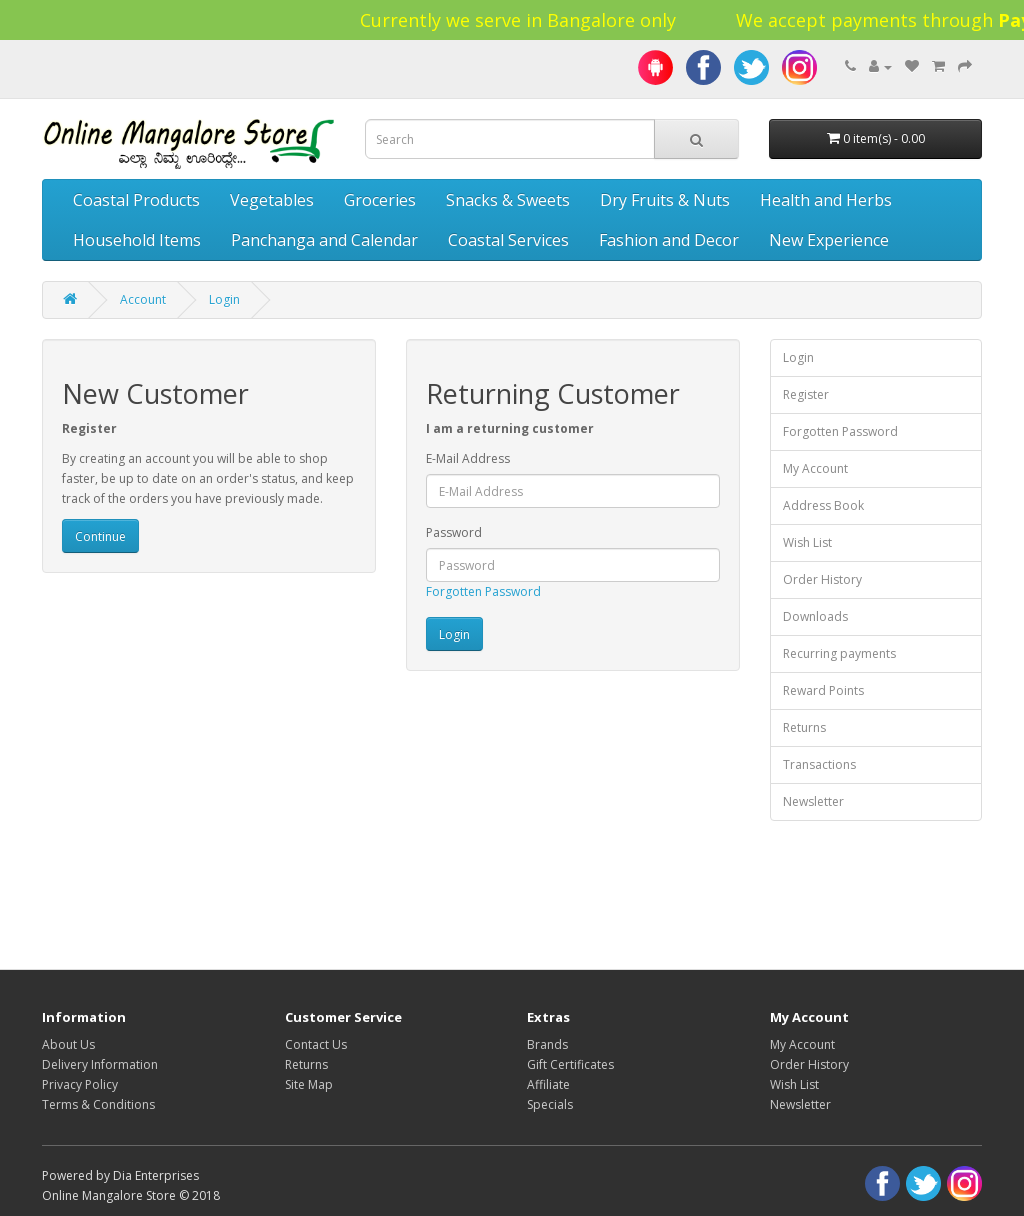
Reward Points (823, 690)
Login (224, 299)
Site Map (309, 1084)
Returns (804, 727)
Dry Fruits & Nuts (665, 200)
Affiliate (548, 1084)
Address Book (823, 505)
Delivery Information (100, 1064)
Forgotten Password (483, 591)
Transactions (819, 764)
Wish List (807, 542)
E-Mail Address (468, 458)
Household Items (137, 240)
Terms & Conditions (98, 1104)
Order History (822, 579)
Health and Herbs (826, 200)
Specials (550, 1104)
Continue (100, 536)
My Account (815, 468)
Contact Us (316, 1044)
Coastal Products (136, 200)
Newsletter (813, 801)
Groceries (380, 200)
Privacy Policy (80, 1084)
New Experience (829, 240)
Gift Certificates (570, 1064)
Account (143, 299)
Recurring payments (839, 653)
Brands (547, 1044)
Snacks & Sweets (508, 200)
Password (454, 532)
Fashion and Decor (669, 240)
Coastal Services (508, 240)
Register (806, 394)
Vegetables (272, 200)
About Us (68, 1044)
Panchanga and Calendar (324, 240)
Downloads (815, 616)
